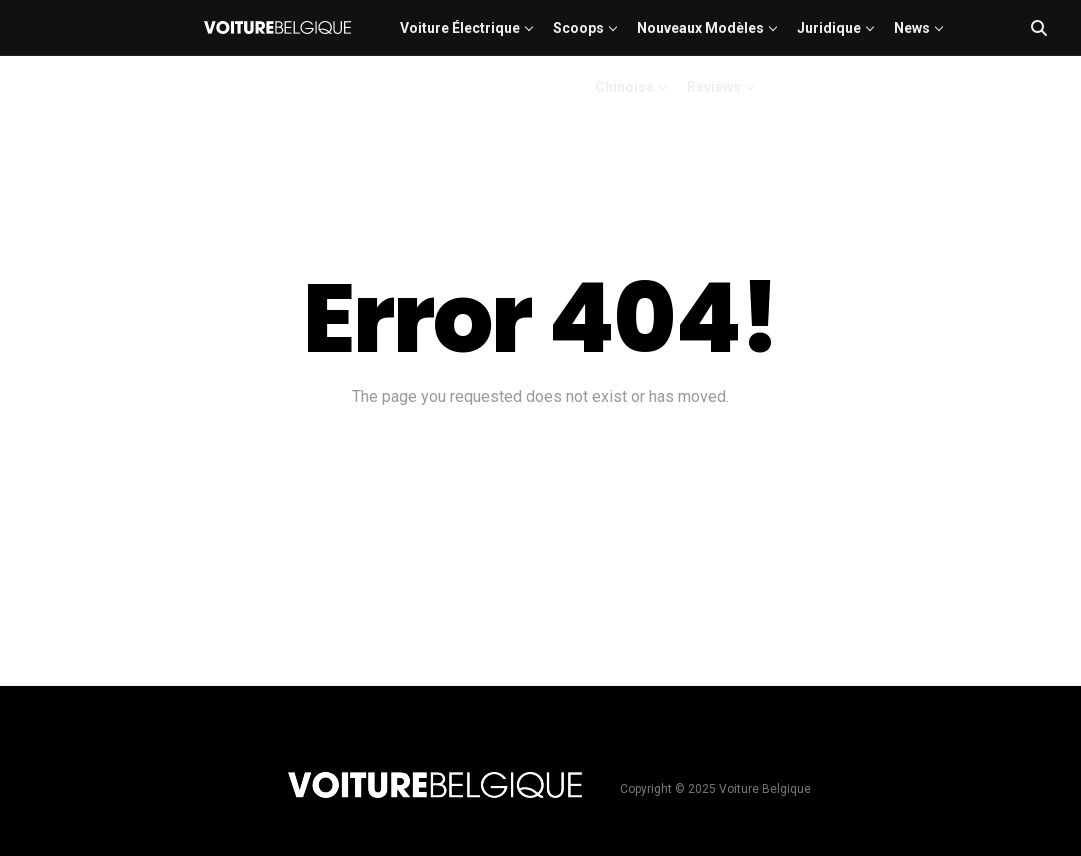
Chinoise (624, 87)
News (912, 28)
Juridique (829, 28)
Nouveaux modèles (700, 28)
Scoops (578, 28)
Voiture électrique (460, 28)
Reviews (714, 87)
